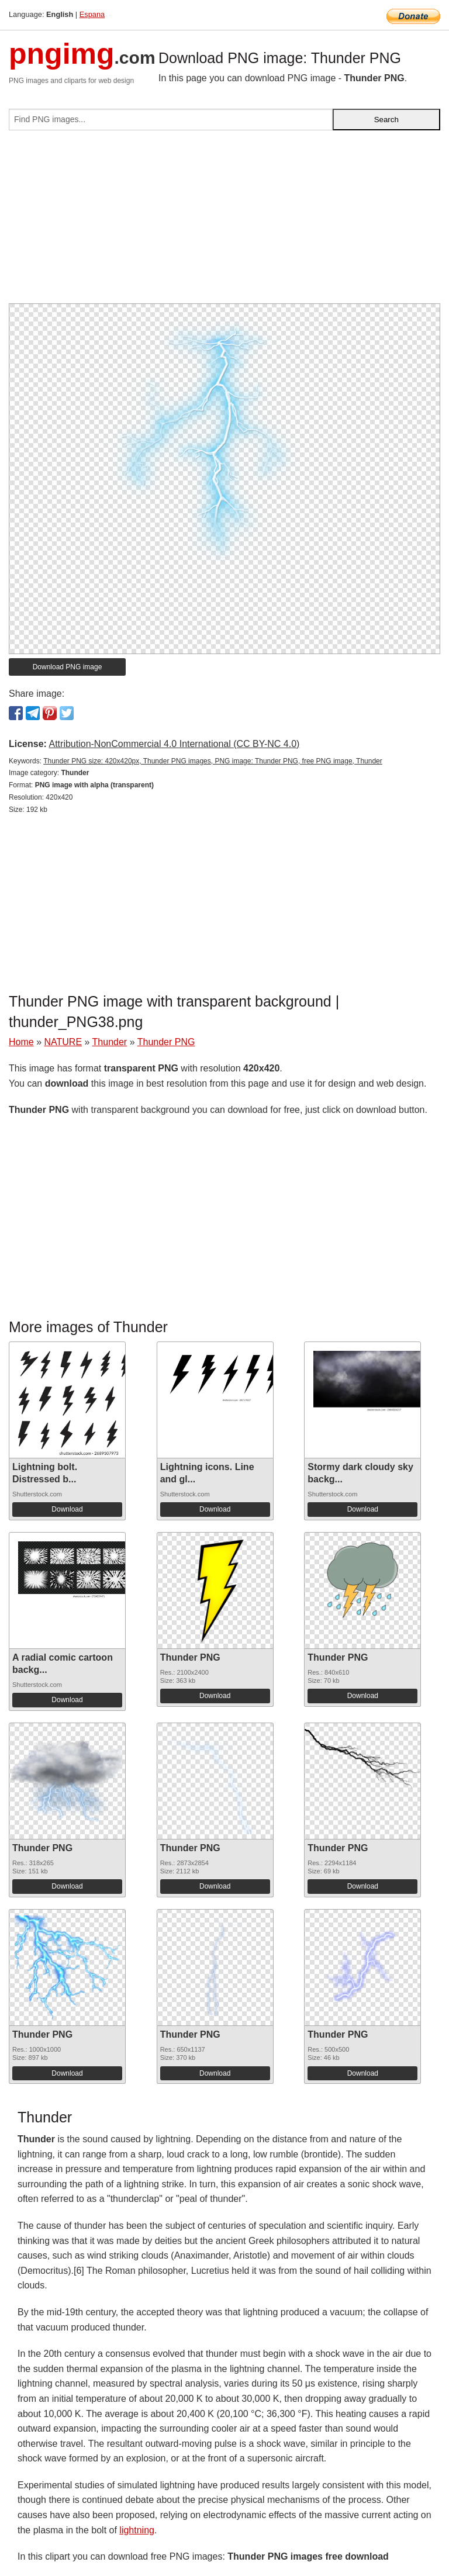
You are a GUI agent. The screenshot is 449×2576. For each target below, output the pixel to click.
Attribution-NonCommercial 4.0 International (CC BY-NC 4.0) (174, 744)
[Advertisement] (224, 221)
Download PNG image (67, 667)
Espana (92, 14)
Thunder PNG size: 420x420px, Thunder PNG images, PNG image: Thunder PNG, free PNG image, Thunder (212, 761)
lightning (136, 2530)
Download (66, 1509)
